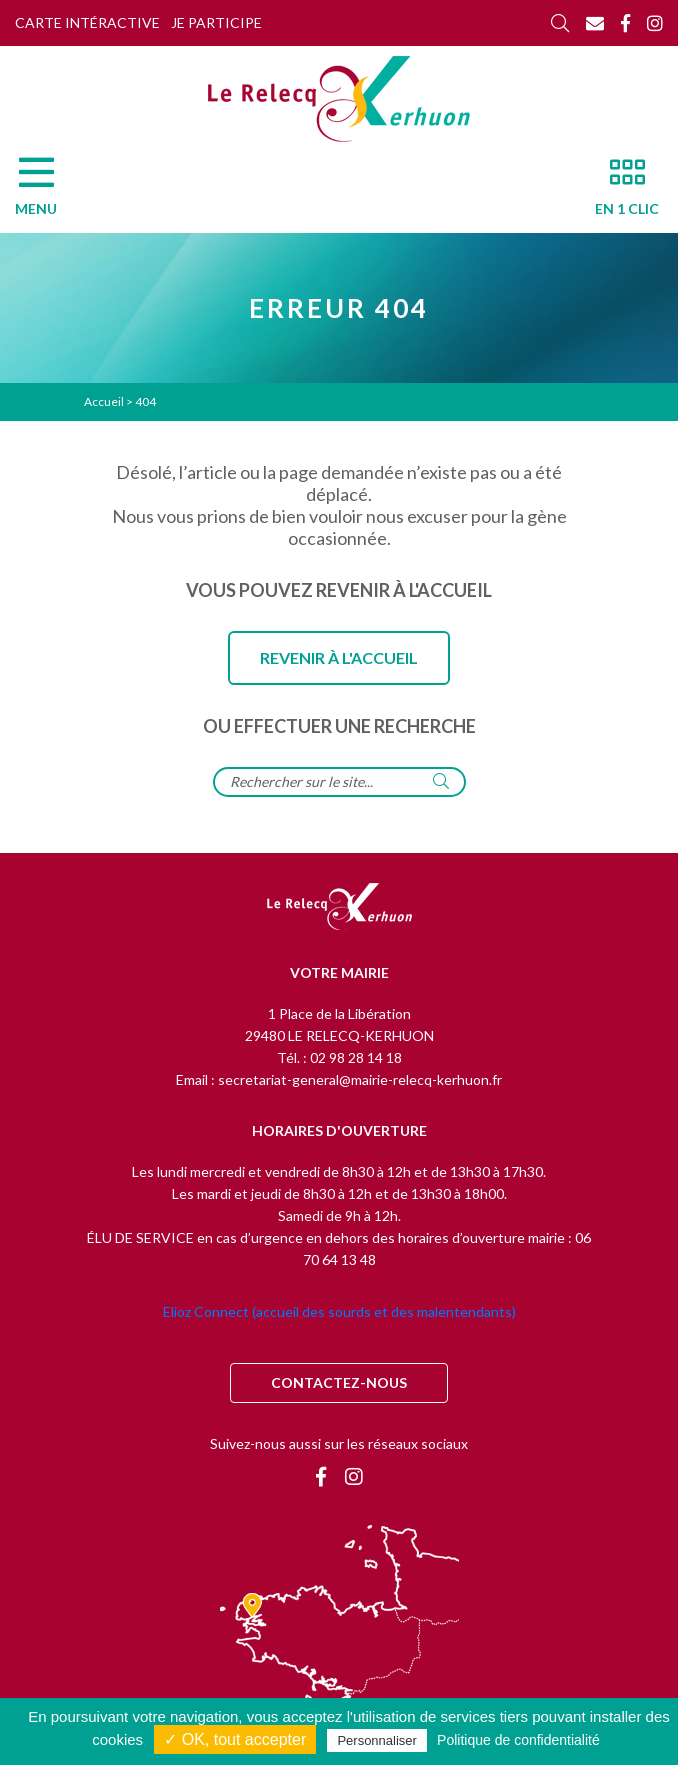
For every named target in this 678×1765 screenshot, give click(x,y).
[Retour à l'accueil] (339, 908)
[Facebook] (625, 23)
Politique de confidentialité (518, 1740)
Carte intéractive (87, 22)
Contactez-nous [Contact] (339, 1382)
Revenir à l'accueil (339, 657)
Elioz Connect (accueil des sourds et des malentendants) (339, 1311)
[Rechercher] (560, 23)
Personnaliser (377, 1740)
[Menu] (46, 192)
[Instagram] (655, 23)
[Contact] (595, 23)
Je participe (216, 22)
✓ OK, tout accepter (235, 1739)
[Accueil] (339, 99)
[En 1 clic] (619, 192)
